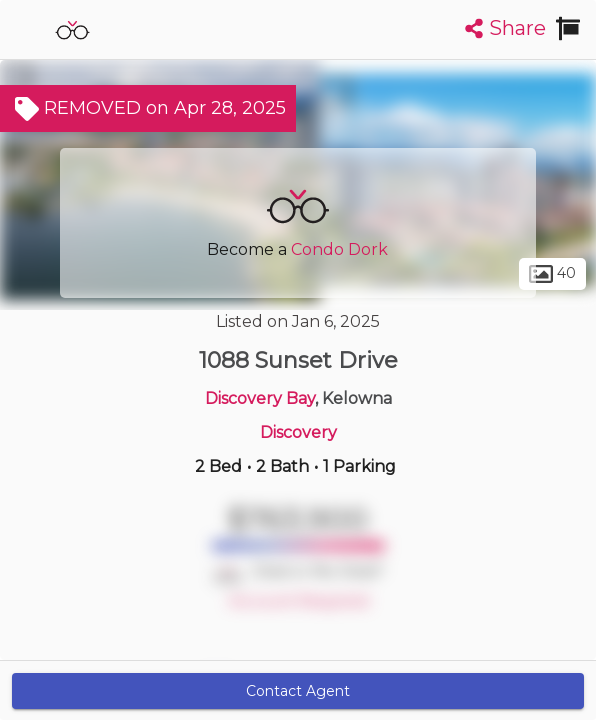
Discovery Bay (260, 398)
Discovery (298, 432)
